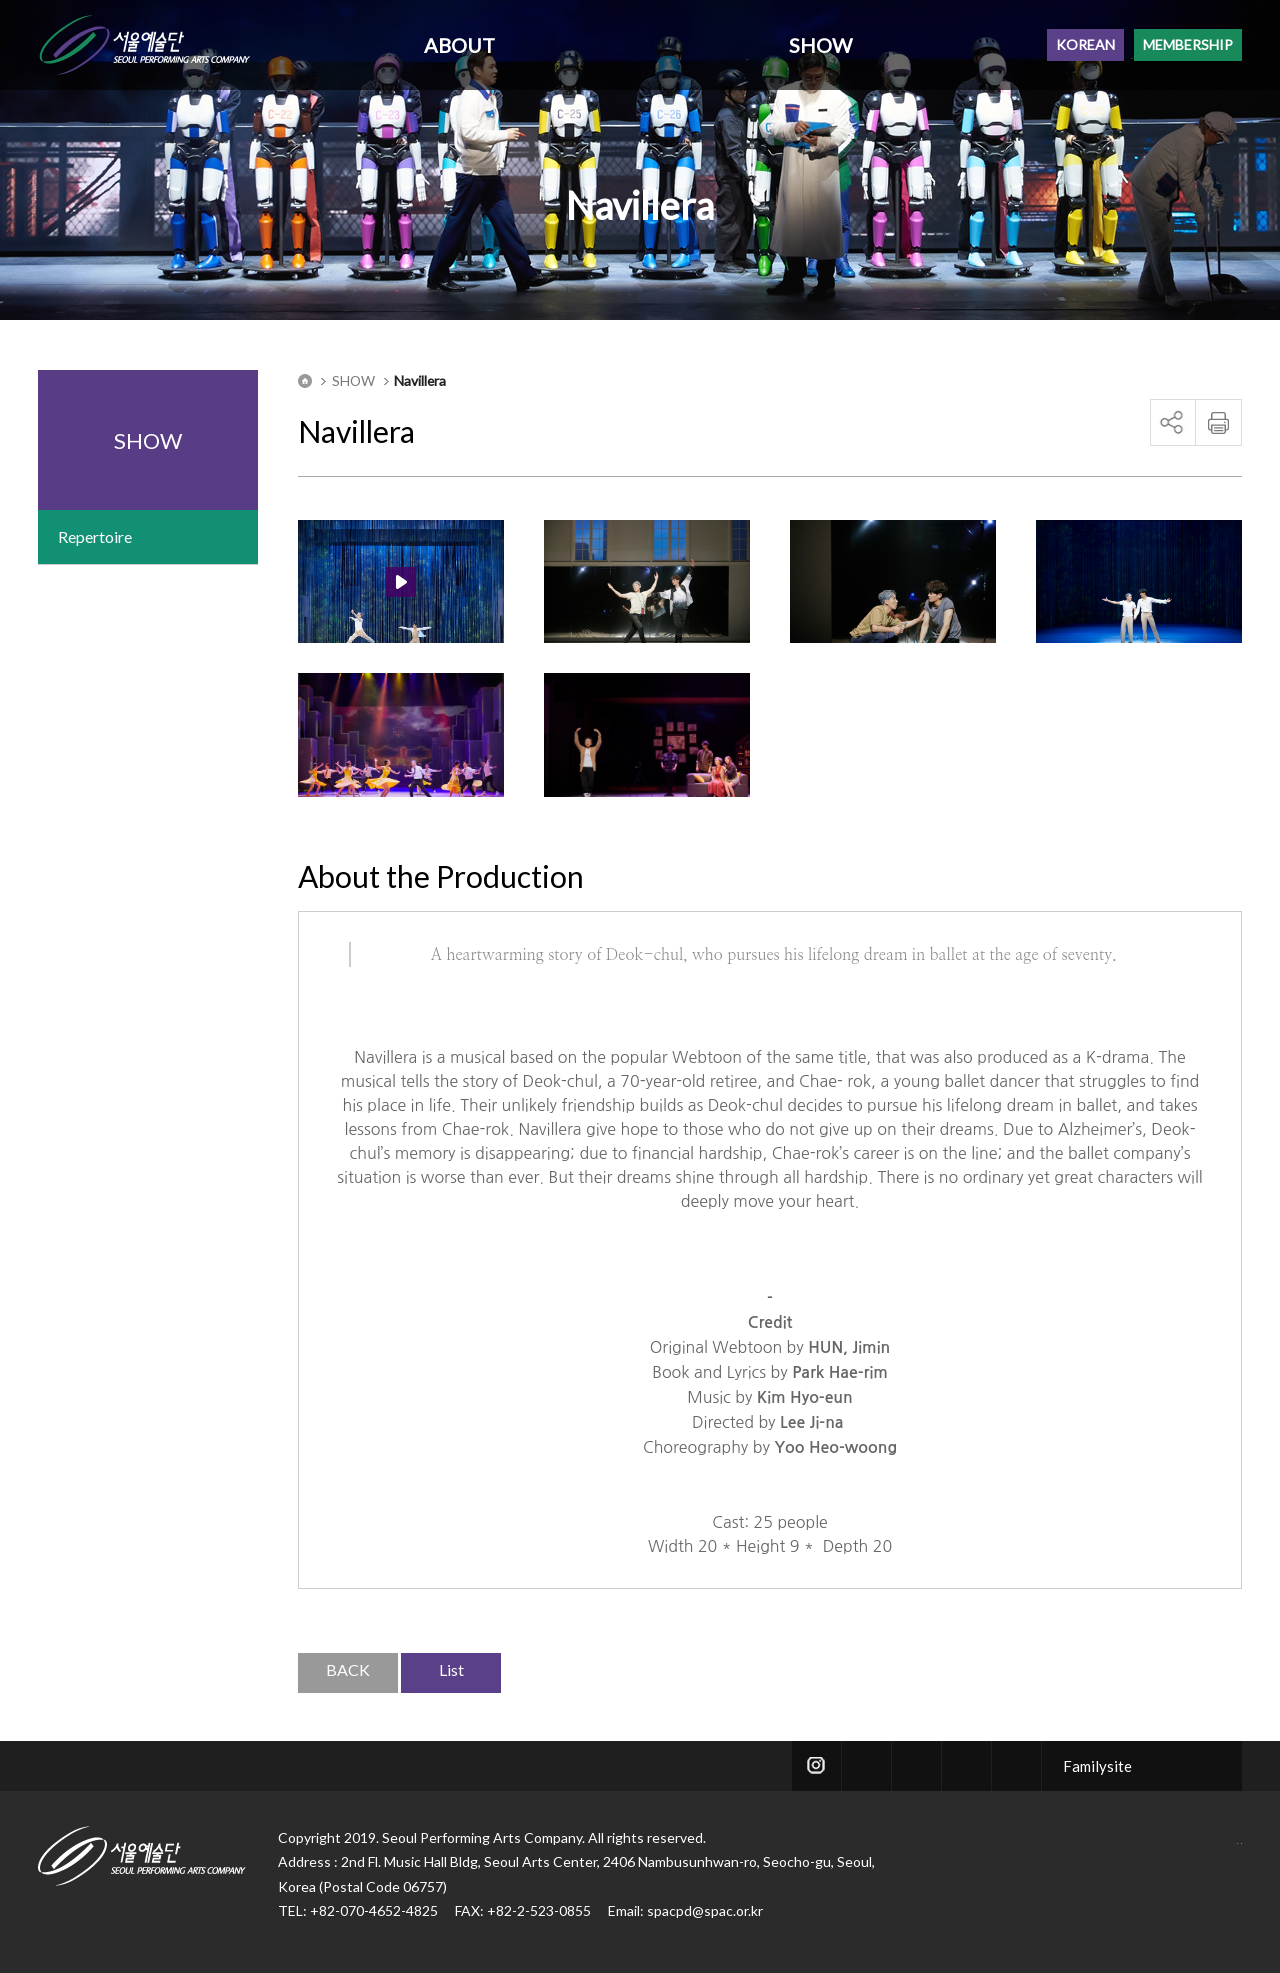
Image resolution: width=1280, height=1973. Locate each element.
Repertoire (95, 536)
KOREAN (1085, 44)
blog (966, 1766)
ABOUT (459, 45)
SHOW (820, 45)
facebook (916, 1766)
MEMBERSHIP (1188, 44)
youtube (1016, 1766)
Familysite (1097, 1766)
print (1218, 422)
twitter (866, 1766)
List (451, 1669)
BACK (348, 1669)
